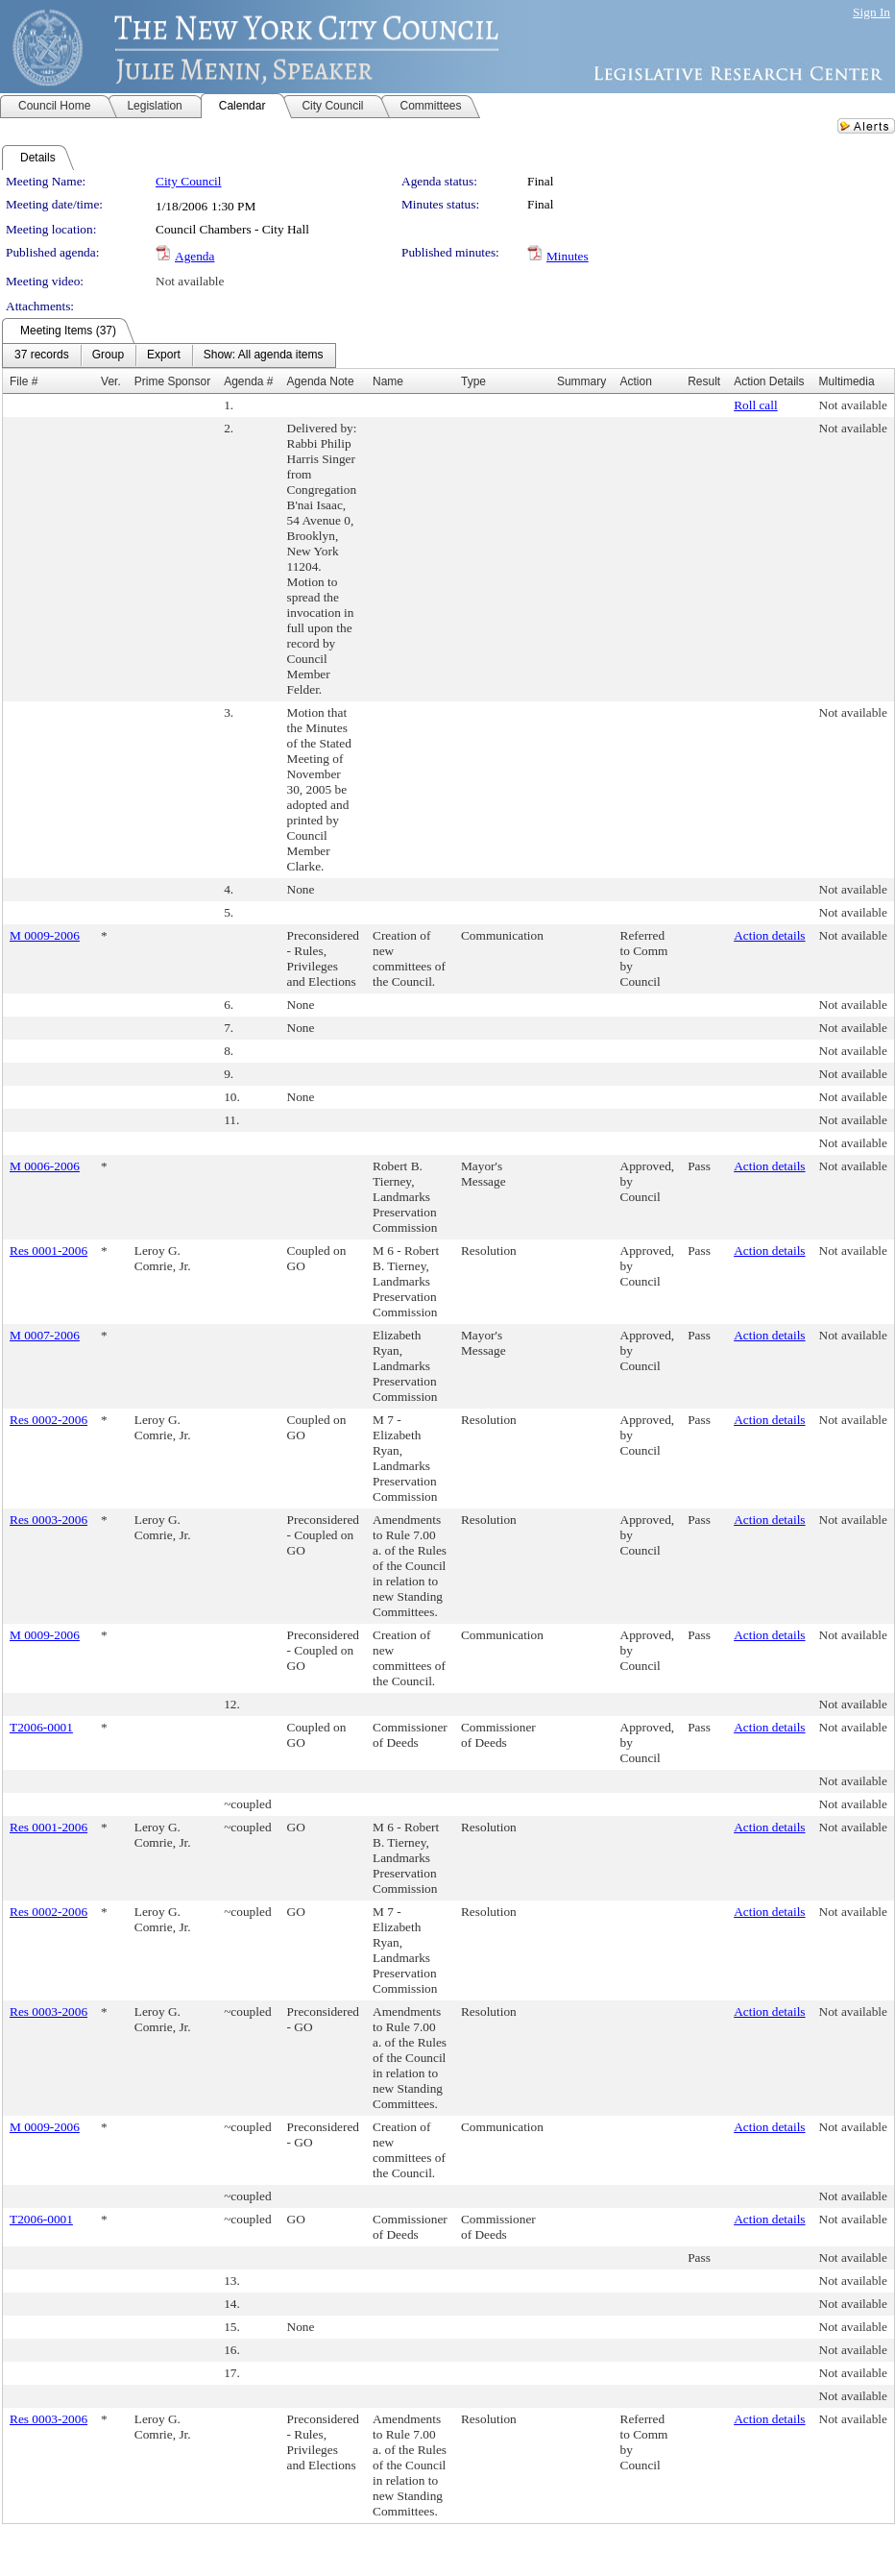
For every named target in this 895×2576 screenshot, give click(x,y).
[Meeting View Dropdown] (263, 355)
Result (704, 381)
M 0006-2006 (45, 1166)
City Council (189, 181)
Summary (581, 381)
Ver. (111, 381)
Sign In (871, 12)
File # (23, 381)
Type (473, 381)
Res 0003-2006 (48, 1519)
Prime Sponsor (172, 381)
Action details (769, 935)
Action (636, 381)
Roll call (756, 405)
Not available (190, 281)
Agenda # (248, 381)
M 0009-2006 (45, 935)
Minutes (567, 256)
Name (388, 381)
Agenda (194, 256)
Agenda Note (320, 381)
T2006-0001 (41, 1727)
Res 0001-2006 (48, 1250)
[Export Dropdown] (163, 355)
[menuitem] (42, 355)
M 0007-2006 (45, 1335)
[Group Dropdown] (108, 355)
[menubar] (169, 355)
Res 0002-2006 (48, 1419)
